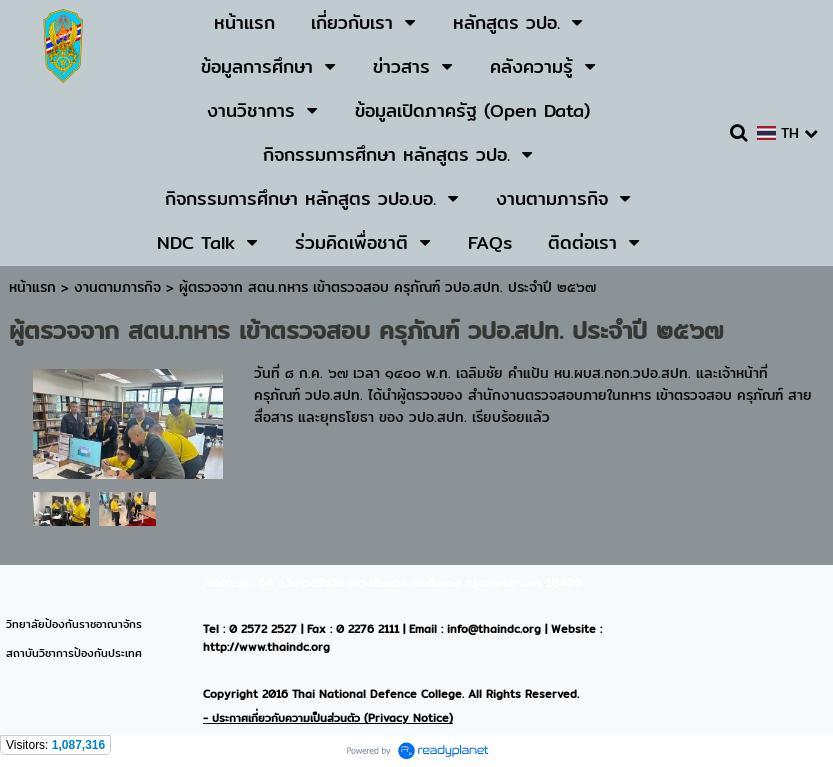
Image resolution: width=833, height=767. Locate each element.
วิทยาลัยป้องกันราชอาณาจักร (74, 624)
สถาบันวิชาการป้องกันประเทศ (74, 653)
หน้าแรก (32, 287)
